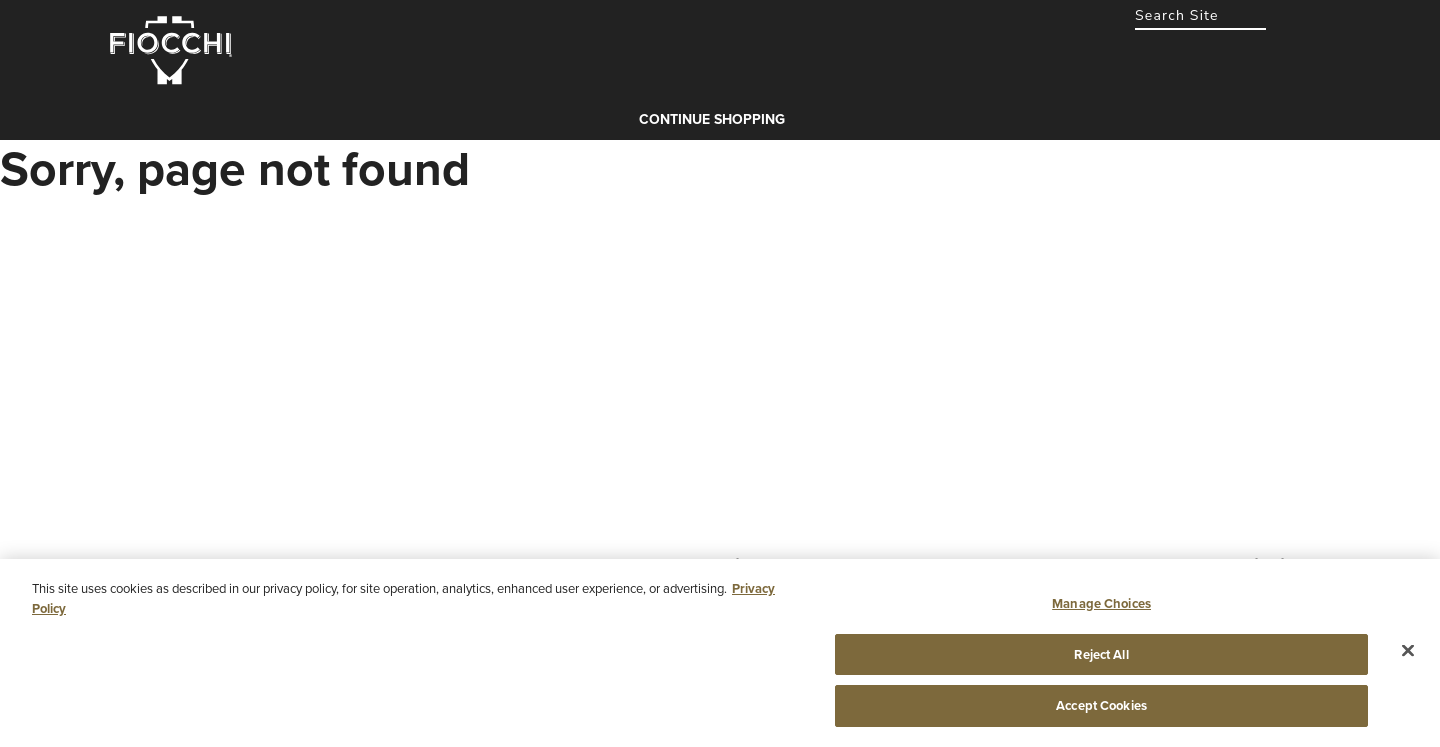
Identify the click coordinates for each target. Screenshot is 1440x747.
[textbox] (1200, 15)
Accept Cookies (1101, 705)
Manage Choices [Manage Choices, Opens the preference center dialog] (1101, 603)
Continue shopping (712, 119)
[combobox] (1200, 15)
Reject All (1101, 654)
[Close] (1408, 651)
